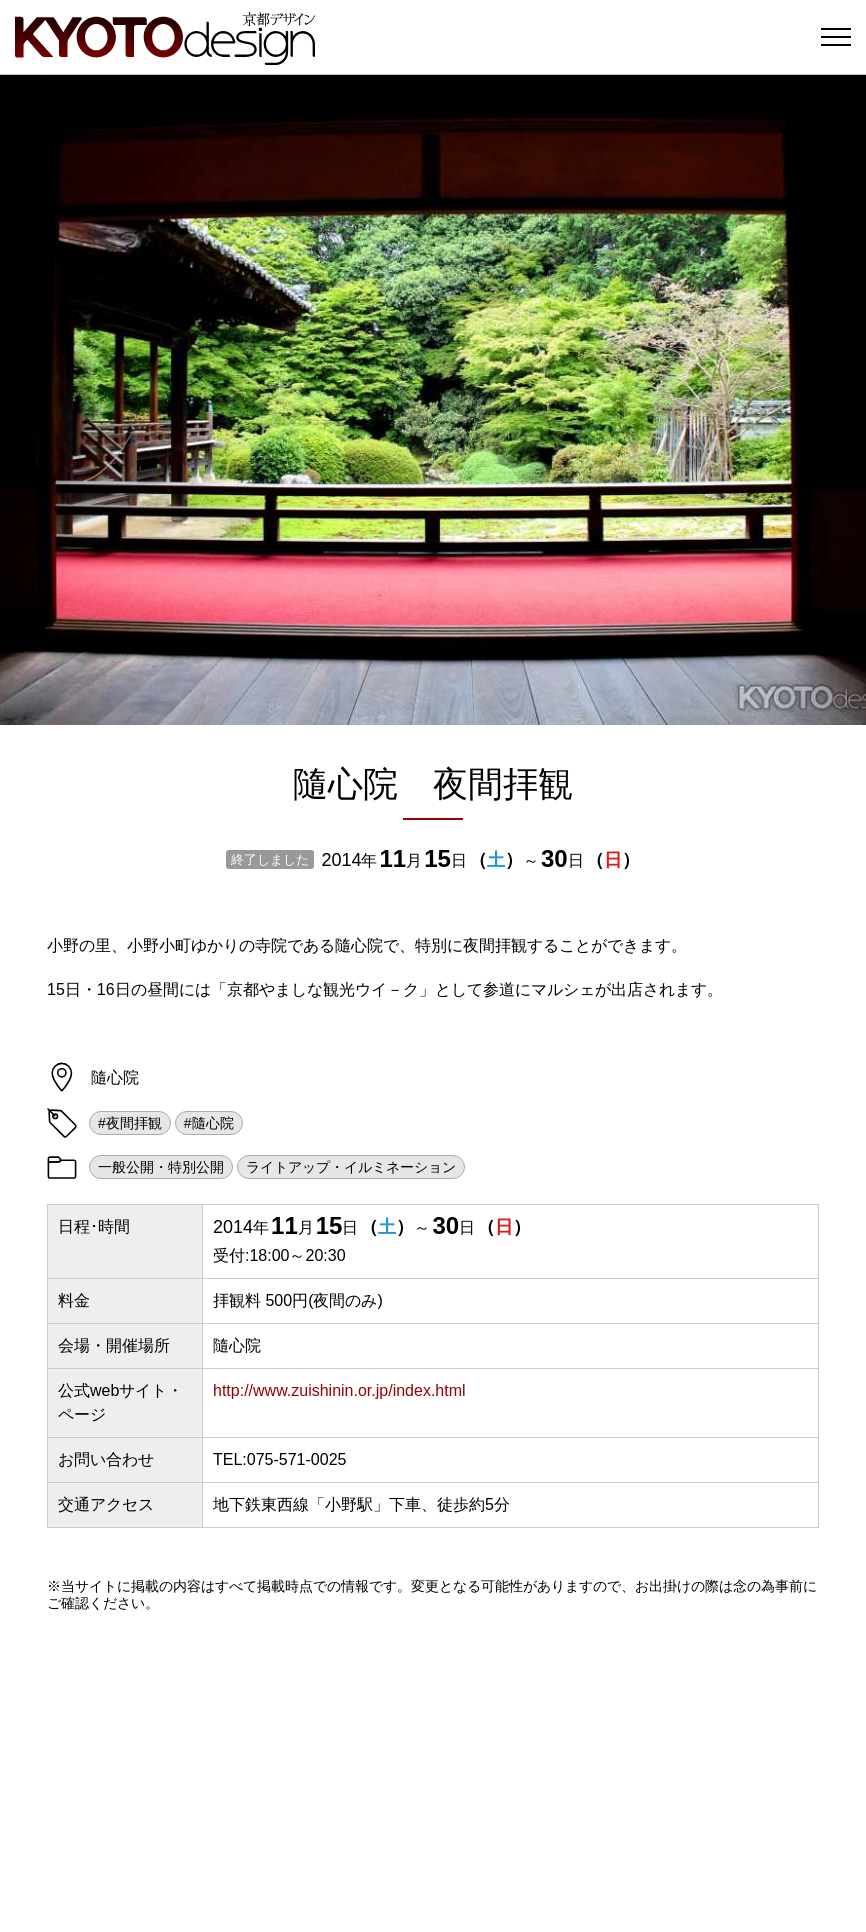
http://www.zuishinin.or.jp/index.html (339, 1390)
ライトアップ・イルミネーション (351, 1167)
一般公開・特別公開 (161, 1167)
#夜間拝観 (130, 1123)
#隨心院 (209, 1123)
